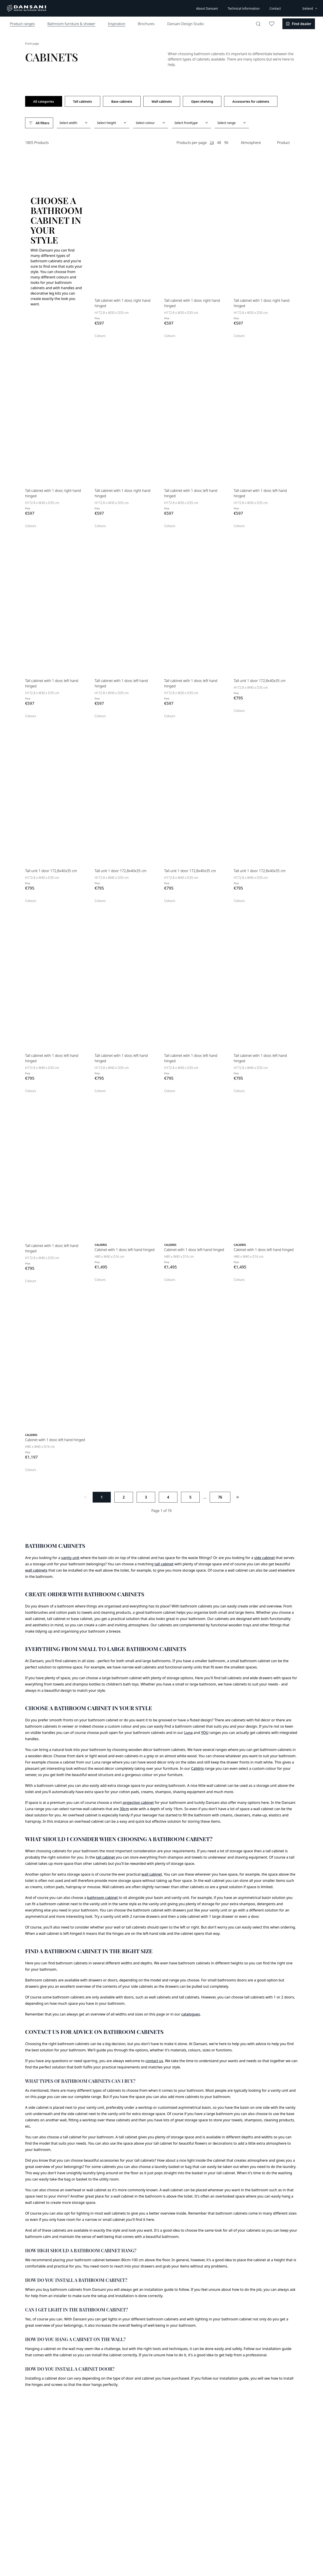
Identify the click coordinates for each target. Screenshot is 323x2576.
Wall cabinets (162, 101)
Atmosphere (251, 142)
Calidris (197, 1768)
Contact (275, 8)
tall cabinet (164, 1564)
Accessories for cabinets (250, 101)
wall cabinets (36, 1570)
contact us (154, 2060)
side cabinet (264, 1557)
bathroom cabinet (102, 1897)
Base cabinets (121, 101)
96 (226, 142)
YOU (204, 1732)
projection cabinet (138, 1802)
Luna (188, 1732)
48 (219, 142)
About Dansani (207, 8)
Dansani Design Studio (185, 23)
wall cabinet (152, 1874)
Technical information (244, 8)
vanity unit (70, 1557)
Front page (32, 44)
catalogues (190, 2014)
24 (212, 142)
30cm (124, 1808)
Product (283, 142)
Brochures (146, 23)
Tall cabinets (82, 101)
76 (220, 1497)
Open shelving (202, 101)
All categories (43, 101)
